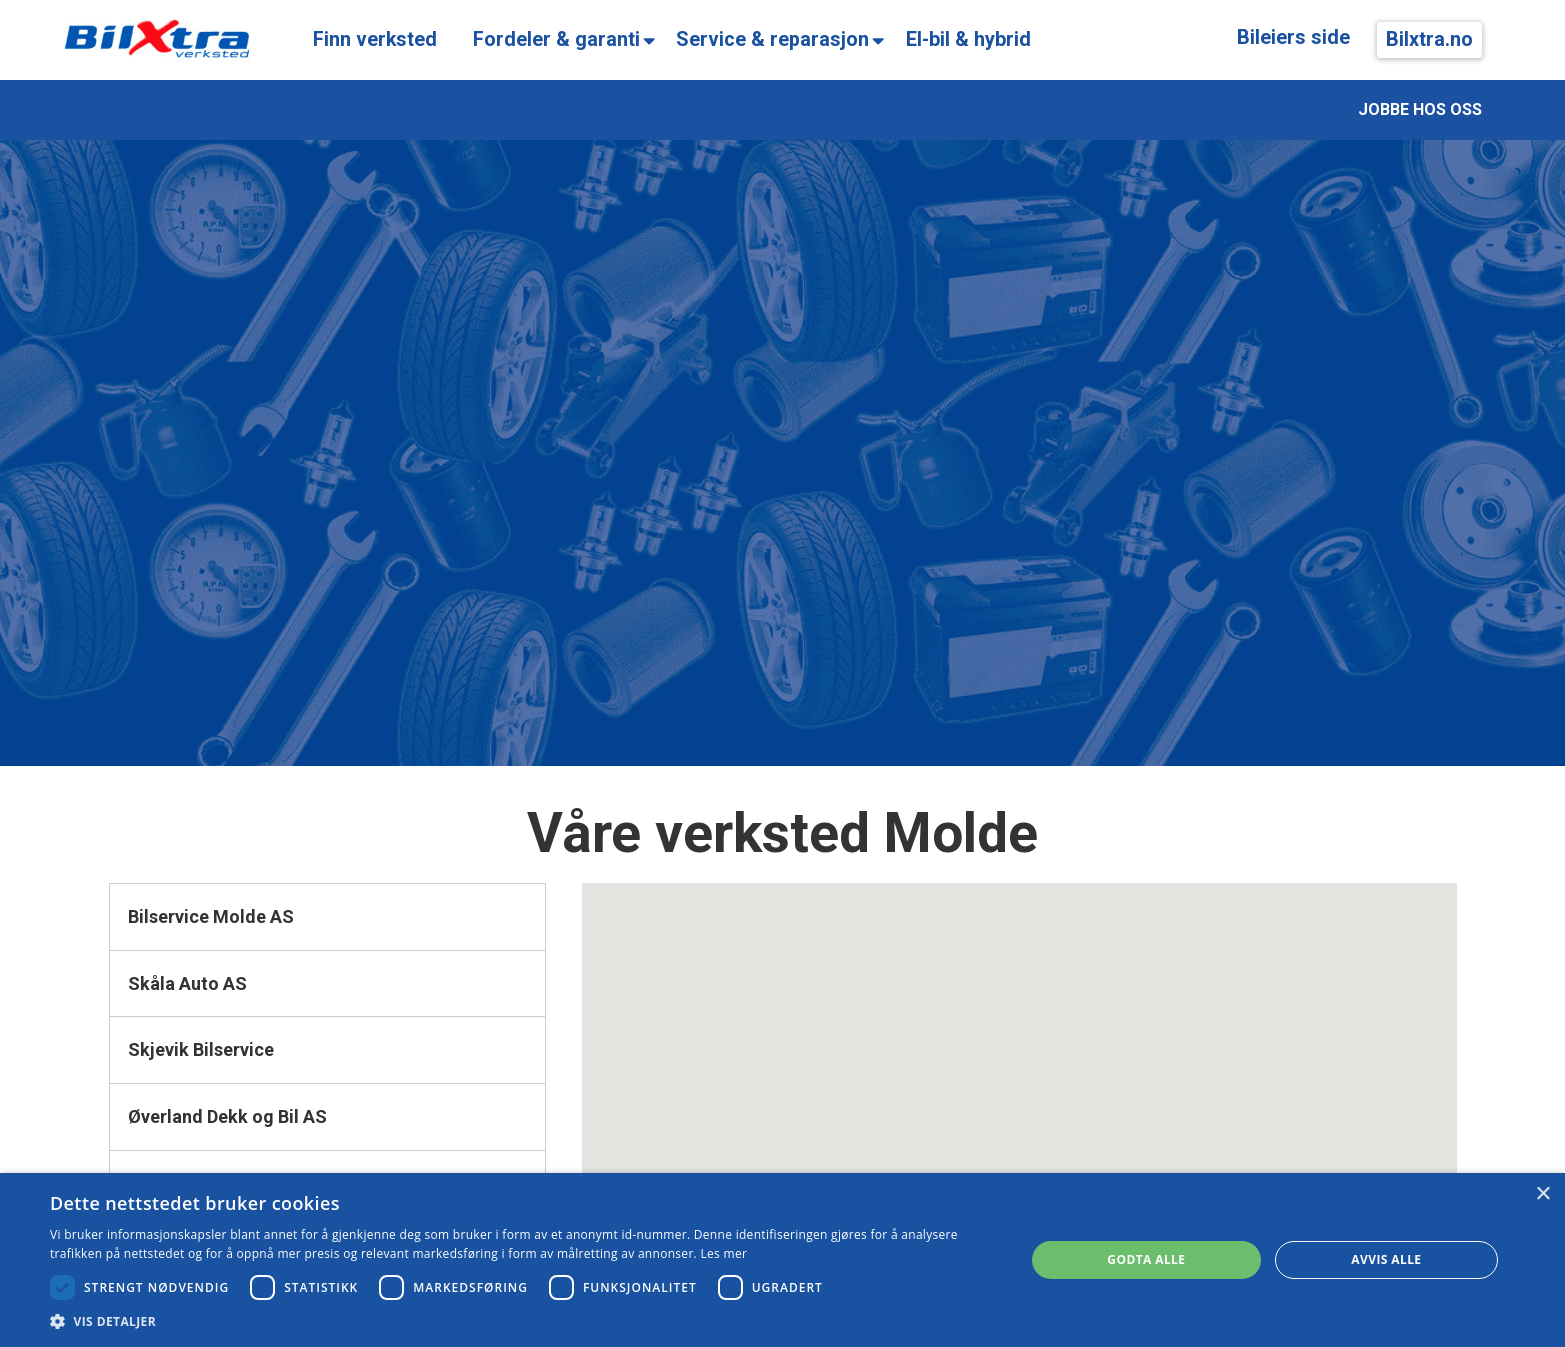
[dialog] (782, 1260)
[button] (523, 1321)
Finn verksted (375, 39)
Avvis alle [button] (1386, 1259)
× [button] (1542, 1194)
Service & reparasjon (772, 39)
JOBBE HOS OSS (1420, 109)
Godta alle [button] (1146, 1259)
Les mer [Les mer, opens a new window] (723, 1253)
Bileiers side (1293, 37)
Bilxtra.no (1429, 39)
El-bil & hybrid (968, 39)
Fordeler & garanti (556, 39)
